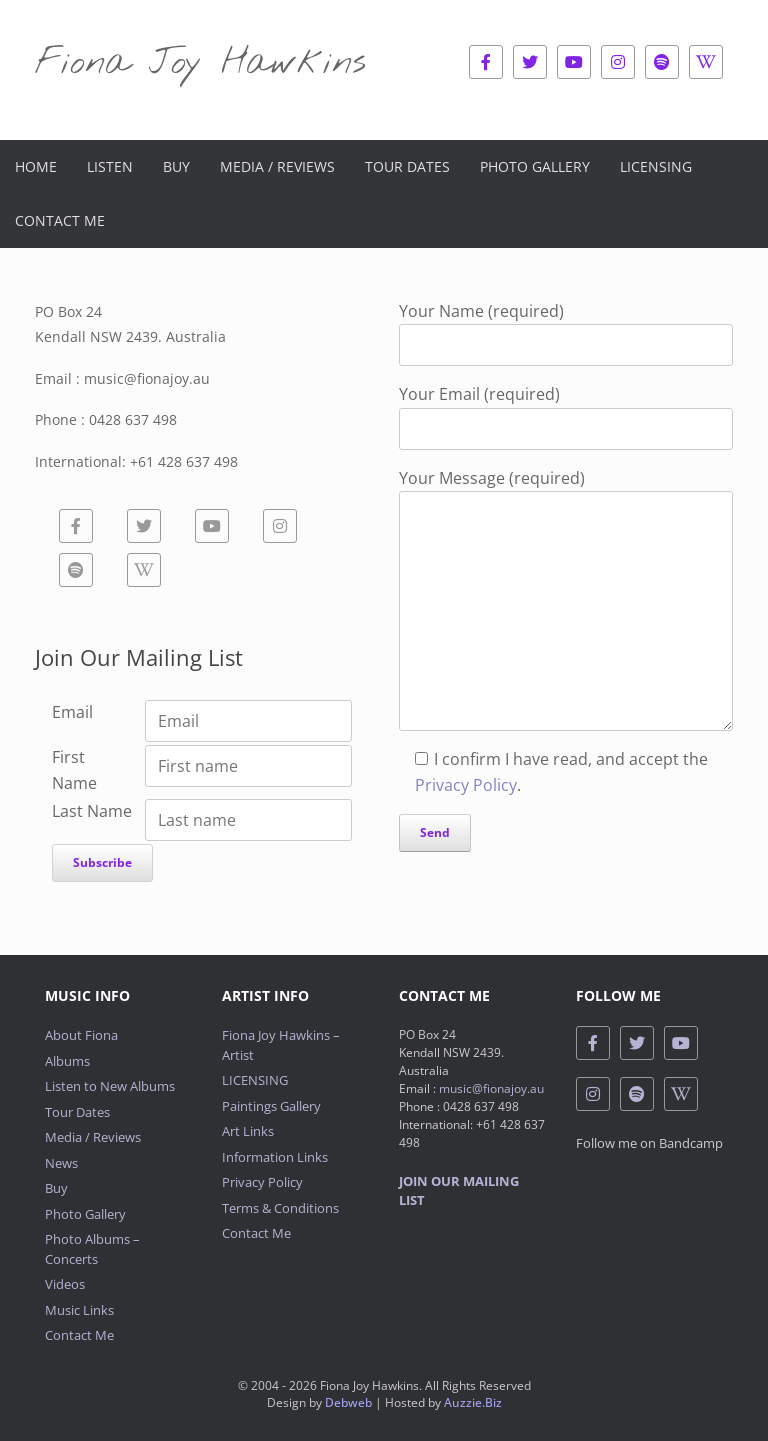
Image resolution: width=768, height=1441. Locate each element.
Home (36, 166)
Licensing (656, 166)
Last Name (92, 811)
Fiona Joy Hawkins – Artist (281, 1045)
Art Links (248, 1131)
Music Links (79, 1310)
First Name (74, 770)
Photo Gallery (535, 166)
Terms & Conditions (280, 1208)
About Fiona (81, 1035)
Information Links (275, 1157)
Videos (65, 1284)
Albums (67, 1061)
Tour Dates (407, 166)
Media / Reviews (277, 166)
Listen (110, 166)
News (61, 1163)
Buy (176, 166)
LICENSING (255, 1080)
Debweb (348, 1402)
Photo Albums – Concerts (92, 1249)
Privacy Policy (466, 785)
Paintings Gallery (271, 1106)
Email (72, 712)
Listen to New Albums (110, 1086)
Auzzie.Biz (473, 1402)
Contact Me (60, 220)
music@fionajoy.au (491, 1088)
